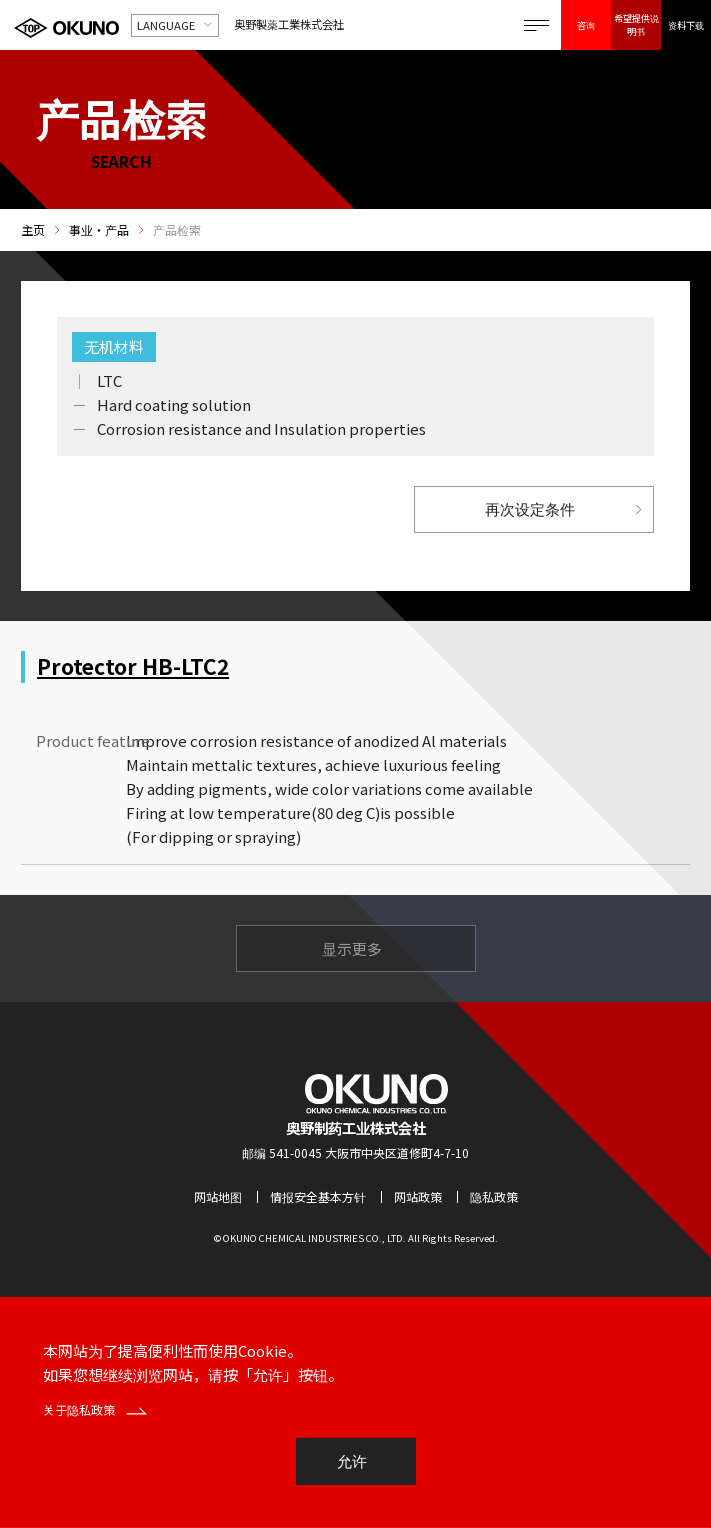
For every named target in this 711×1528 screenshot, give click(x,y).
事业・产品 (99, 230)
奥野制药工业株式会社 (356, 1127)
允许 (352, 1461)
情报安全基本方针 (318, 1196)
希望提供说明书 (636, 24)
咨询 (586, 25)
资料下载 (686, 25)
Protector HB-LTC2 (133, 666)
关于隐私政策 (95, 1409)
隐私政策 (494, 1196)
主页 (33, 230)
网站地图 (218, 1196)
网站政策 (418, 1196)
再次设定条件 (530, 509)
